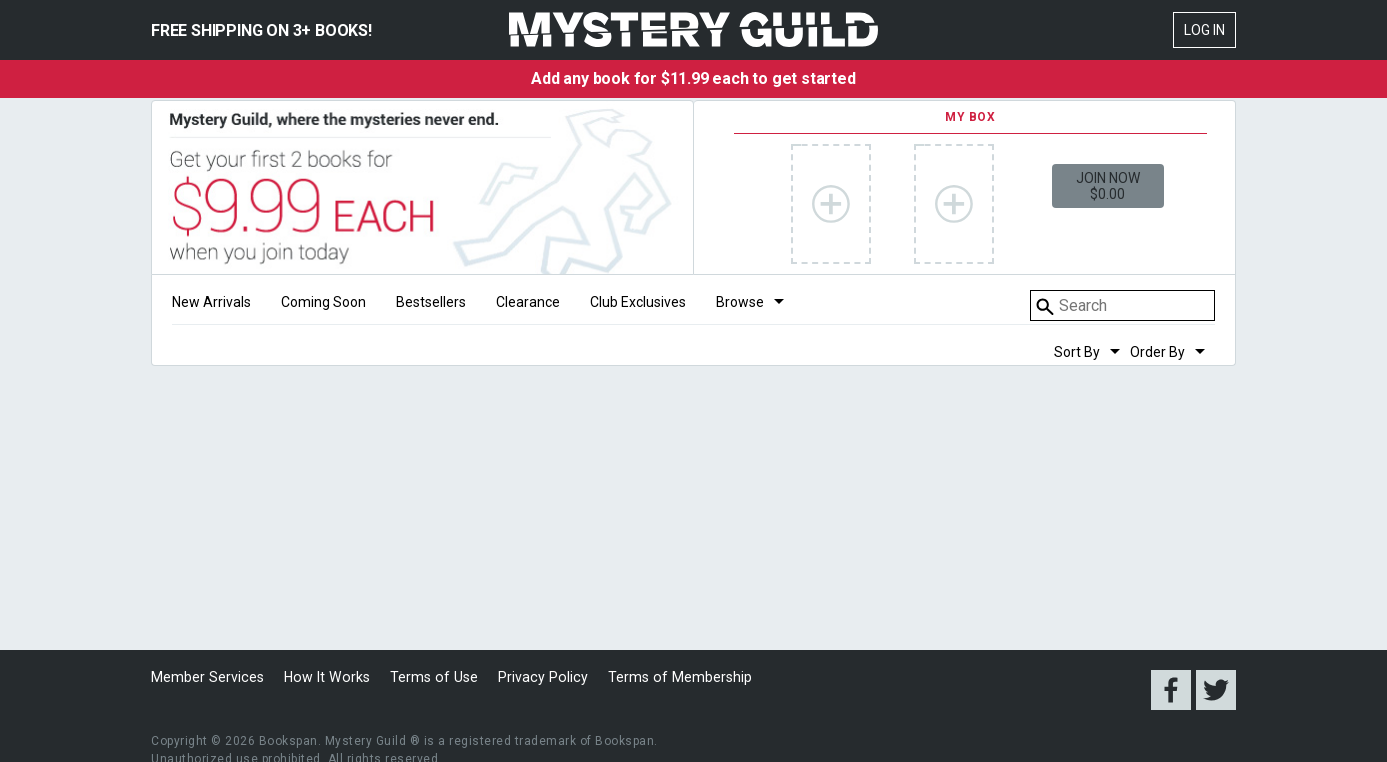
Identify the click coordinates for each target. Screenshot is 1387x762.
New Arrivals (211, 302)
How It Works (322, 677)
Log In (1204, 30)
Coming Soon (323, 302)
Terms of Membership (664, 677)
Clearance (528, 302)
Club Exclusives (638, 302)
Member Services (206, 677)
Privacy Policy (531, 677)
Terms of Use (425, 677)
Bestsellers (431, 302)
